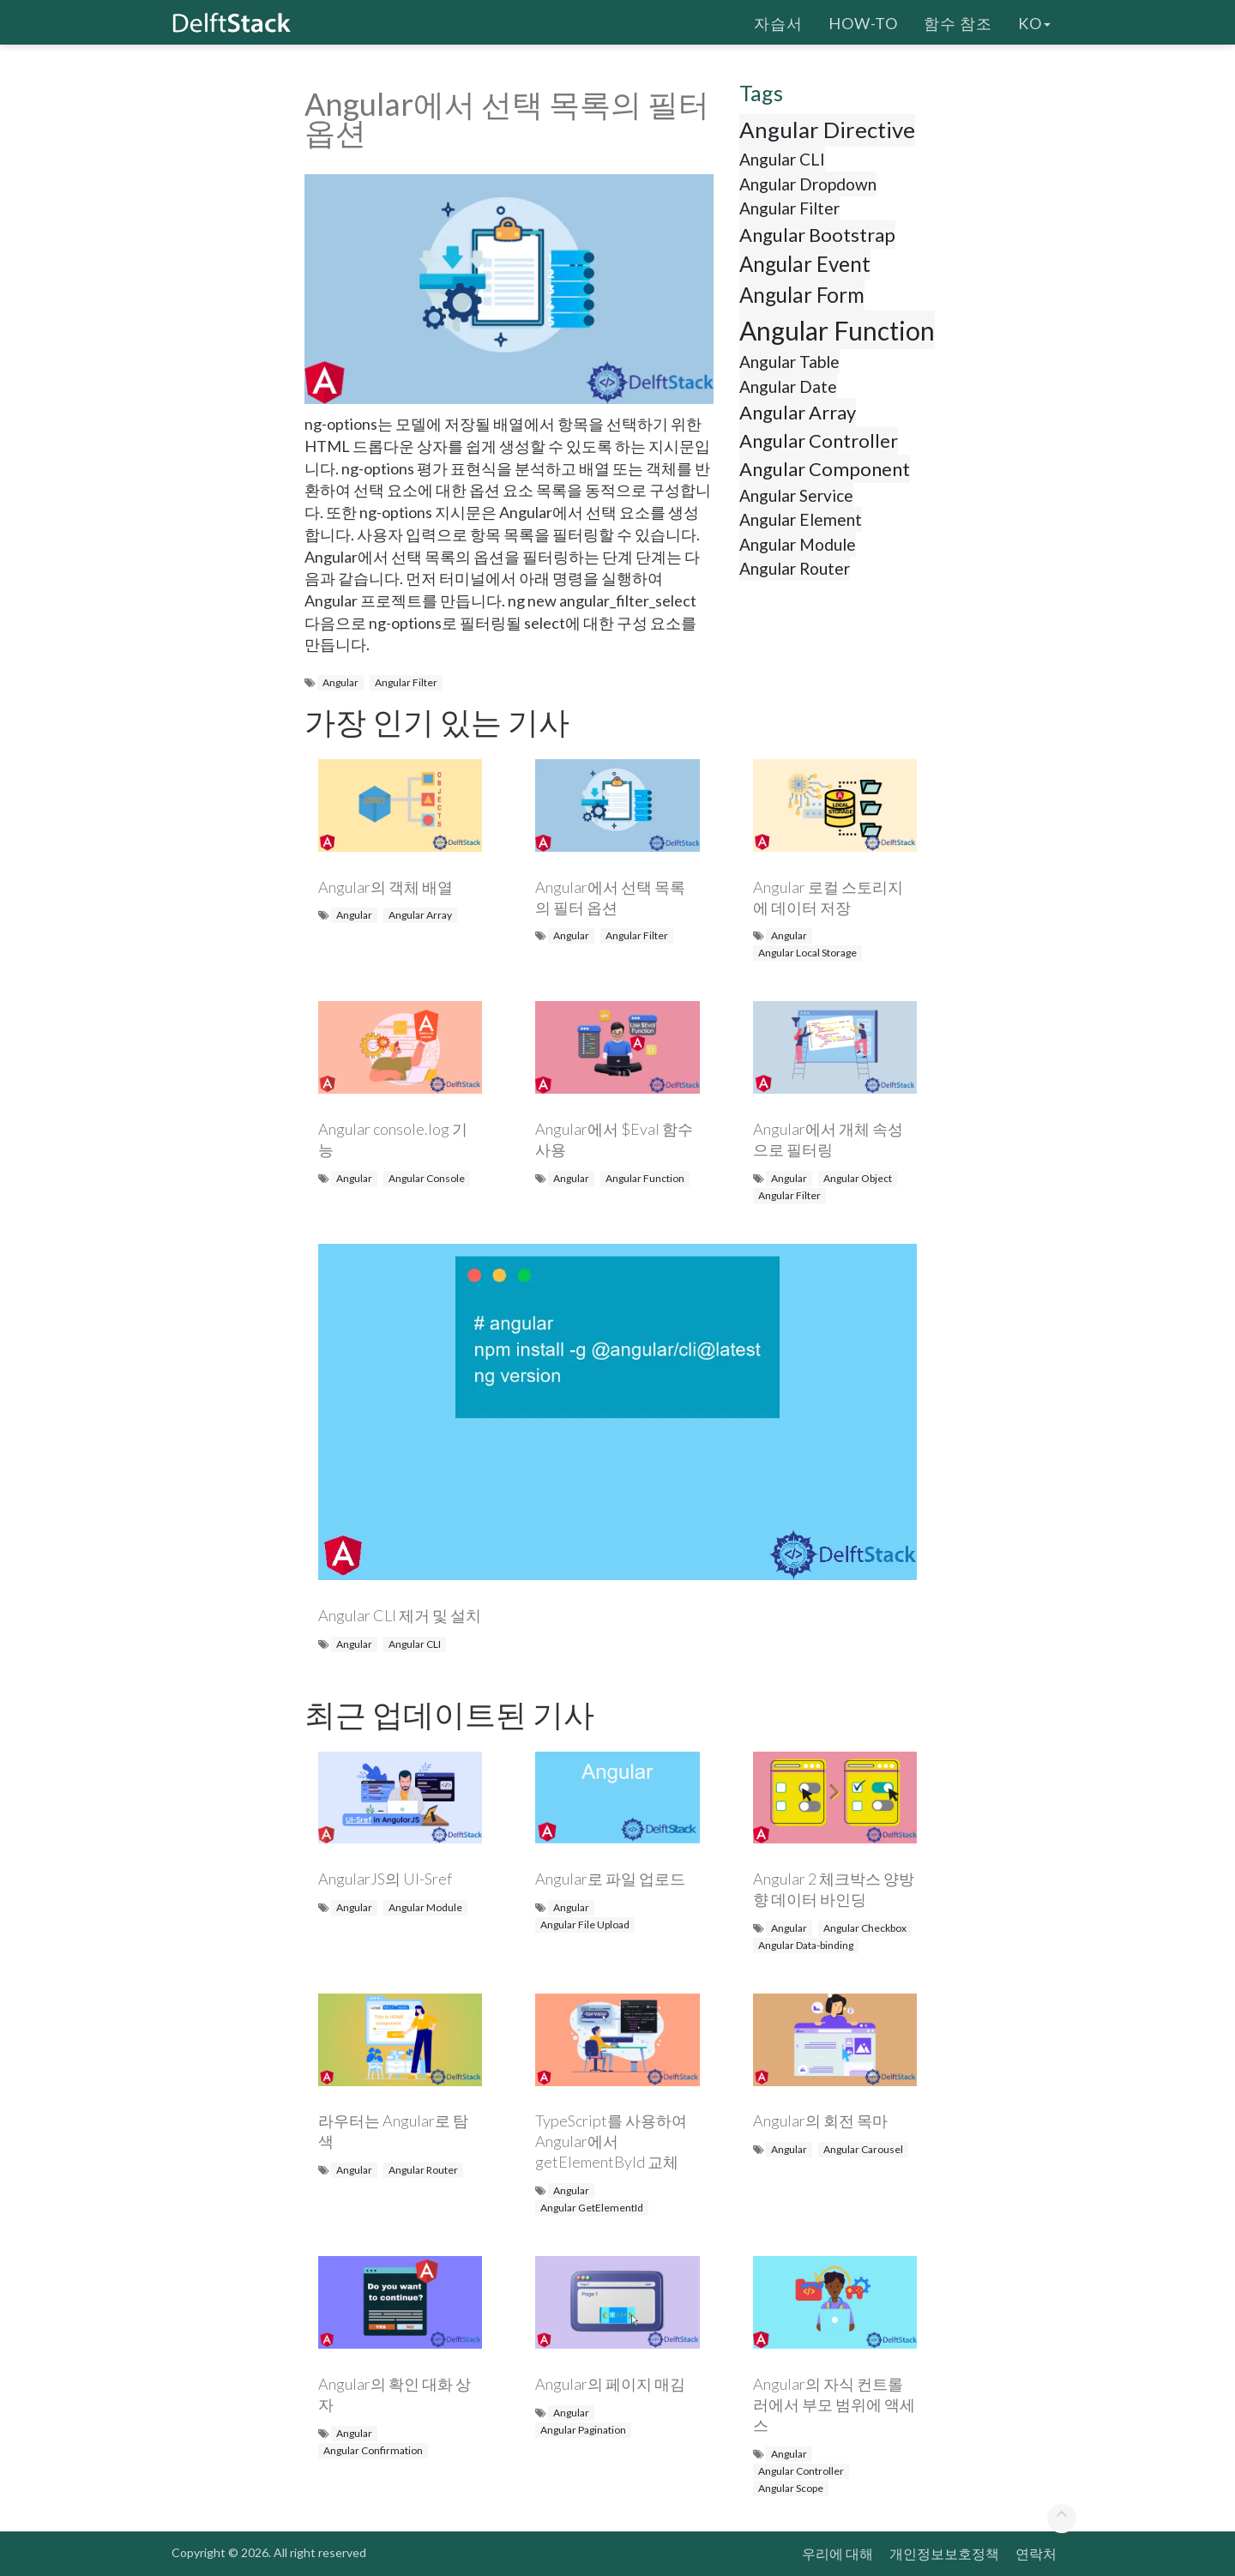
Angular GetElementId (591, 2207)
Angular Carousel (863, 2149)
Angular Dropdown (808, 184)
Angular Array (797, 412)
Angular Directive (827, 129)
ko (1034, 21)
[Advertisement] (68, 330)
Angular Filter (406, 682)
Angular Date (788, 386)
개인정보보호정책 (944, 2553)
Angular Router (794, 568)
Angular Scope (790, 2488)
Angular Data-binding (805, 1945)
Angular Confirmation (373, 2450)
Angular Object (857, 1178)
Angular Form (801, 294)
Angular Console (427, 1178)
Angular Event (805, 263)
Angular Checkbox (865, 1927)
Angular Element (800, 519)
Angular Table (789, 361)
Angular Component (824, 468)
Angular (340, 682)
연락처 (1036, 2553)
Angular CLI (782, 159)
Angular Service (796, 495)
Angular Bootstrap (817, 234)
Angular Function (837, 330)
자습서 (778, 21)
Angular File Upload (585, 1924)
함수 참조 (958, 21)
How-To (863, 21)
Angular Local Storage (807, 952)
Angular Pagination (583, 2429)
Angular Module (797, 544)
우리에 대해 (837, 2553)
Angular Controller (818, 440)
